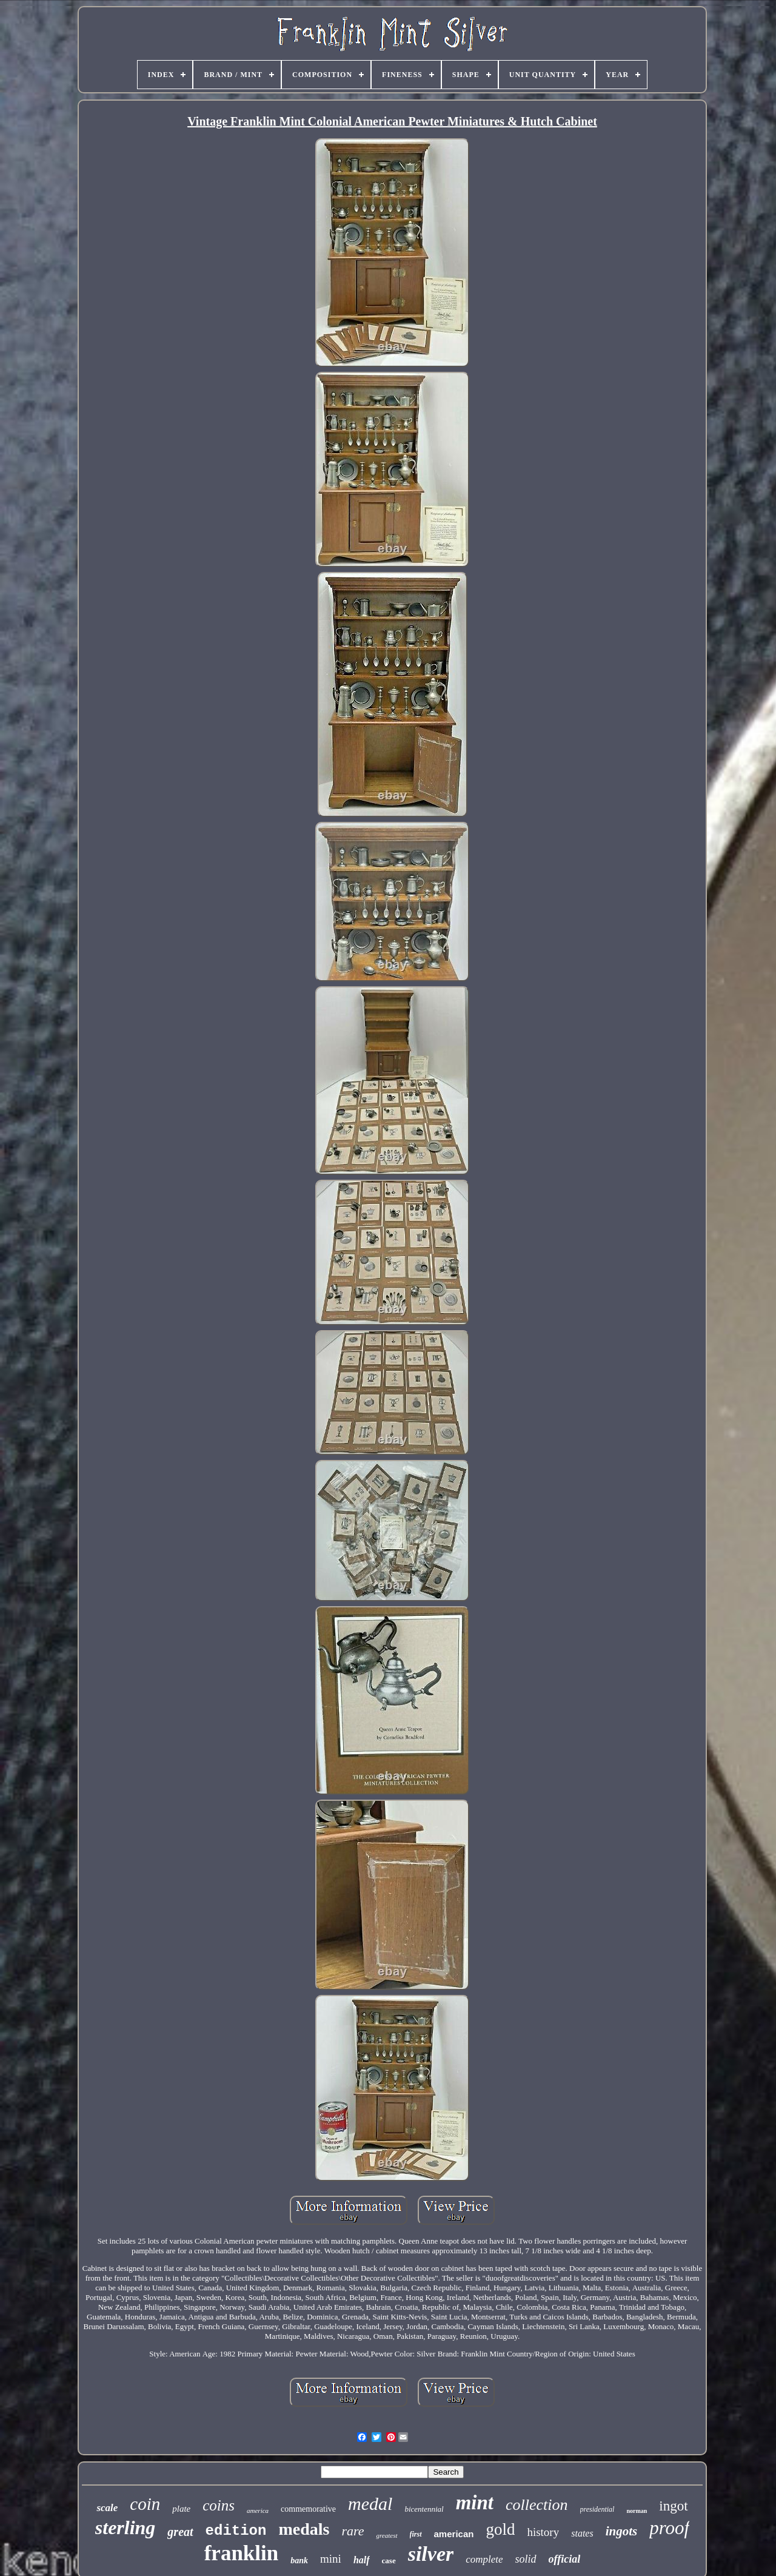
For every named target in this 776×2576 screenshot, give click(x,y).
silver (431, 2554)
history (543, 2532)
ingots (622, 2531)
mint (474, 2503)
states (582, 2533)
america (258, 2510)
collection (537, 2505)
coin (145, 2504)
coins (218, 2505)
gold (500, 2529)
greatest (386, 2535)
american (454, 2534)
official (565, 2559)
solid (526, 2559)
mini (330, 2558)
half (361, 2560)
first (416, 2534)
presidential (597, 2509)
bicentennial (423, 2509)
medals (303, 2529)
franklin (241, 2553)
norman (636, 2510)
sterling (125, 2527)
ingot (673, 2506)
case (389, 2560)
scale (107, 2508)
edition (236, 2531)
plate (181, 2509)
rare (352, 2530)
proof (669, 2527)
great (180, 2531)
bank (299, 2560)
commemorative (308, 2509)
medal (370, 2504)
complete (484, 2559)
